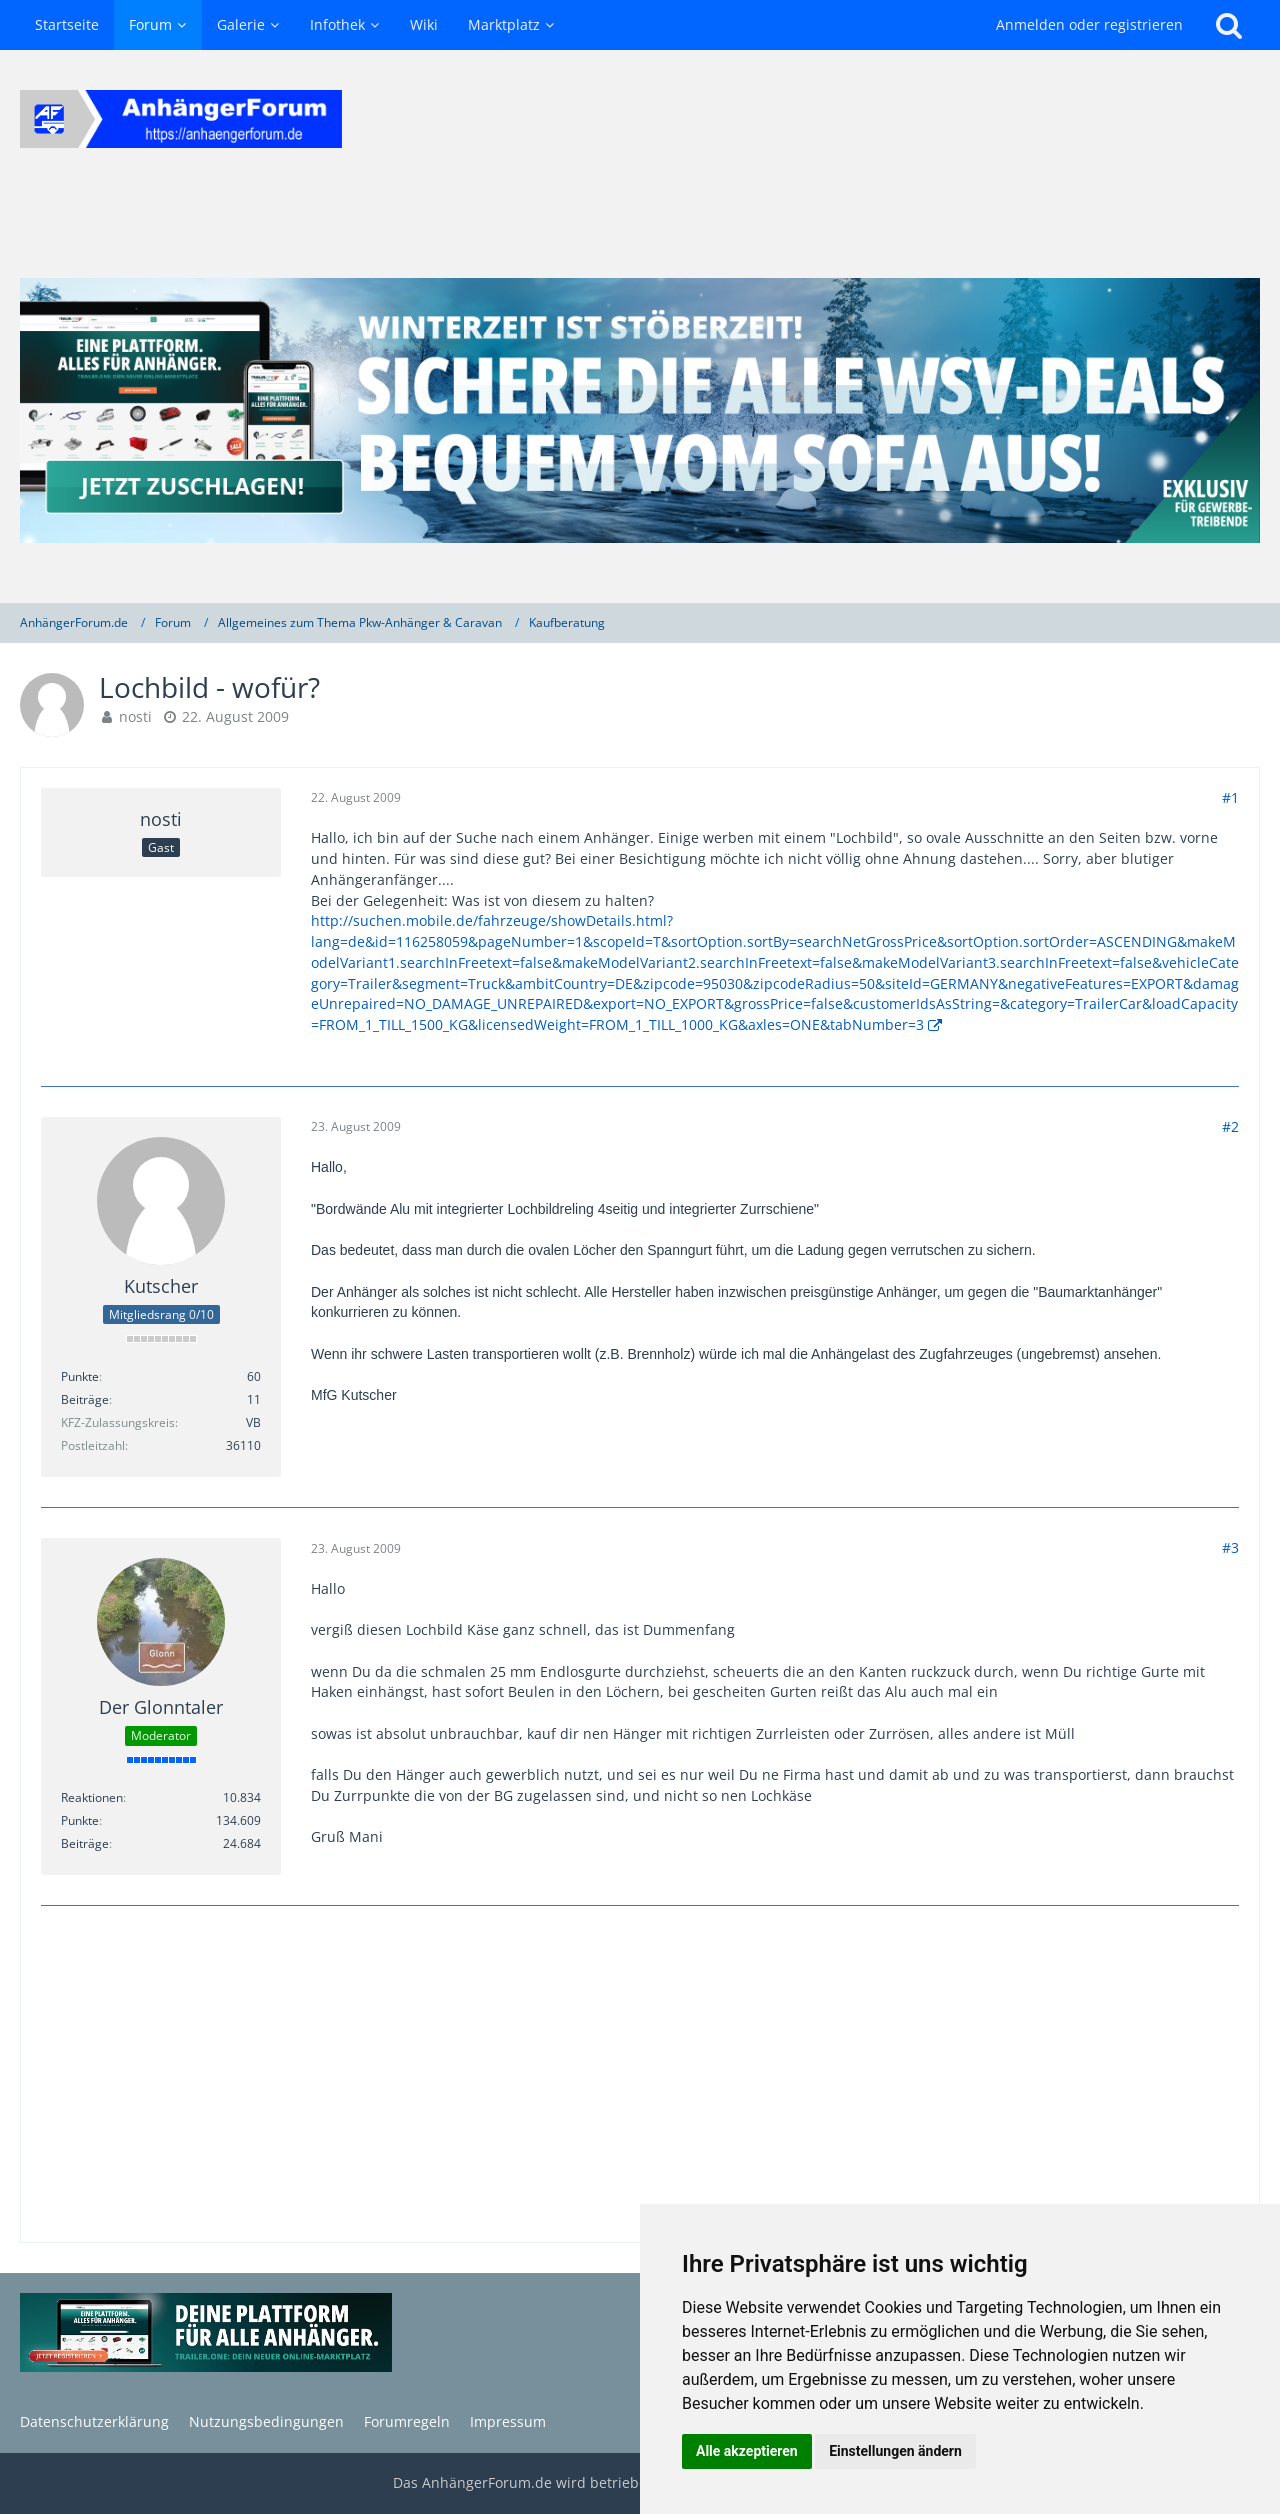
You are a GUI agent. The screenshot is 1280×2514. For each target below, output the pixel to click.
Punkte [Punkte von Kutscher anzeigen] (80, 1376)
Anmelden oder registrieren (1089, 24)
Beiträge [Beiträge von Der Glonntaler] (85, 1843)
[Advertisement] (640, 2076)
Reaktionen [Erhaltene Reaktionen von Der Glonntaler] (92, 1797)
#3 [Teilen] (1230, 1547)
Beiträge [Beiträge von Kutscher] (85, 1399)
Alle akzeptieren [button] (747, 2451)
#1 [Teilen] (1230, 797)
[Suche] (1229, 25)
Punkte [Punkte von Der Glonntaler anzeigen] (80, 1820)
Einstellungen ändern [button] (895, 2451)
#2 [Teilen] (1230, 1126)
